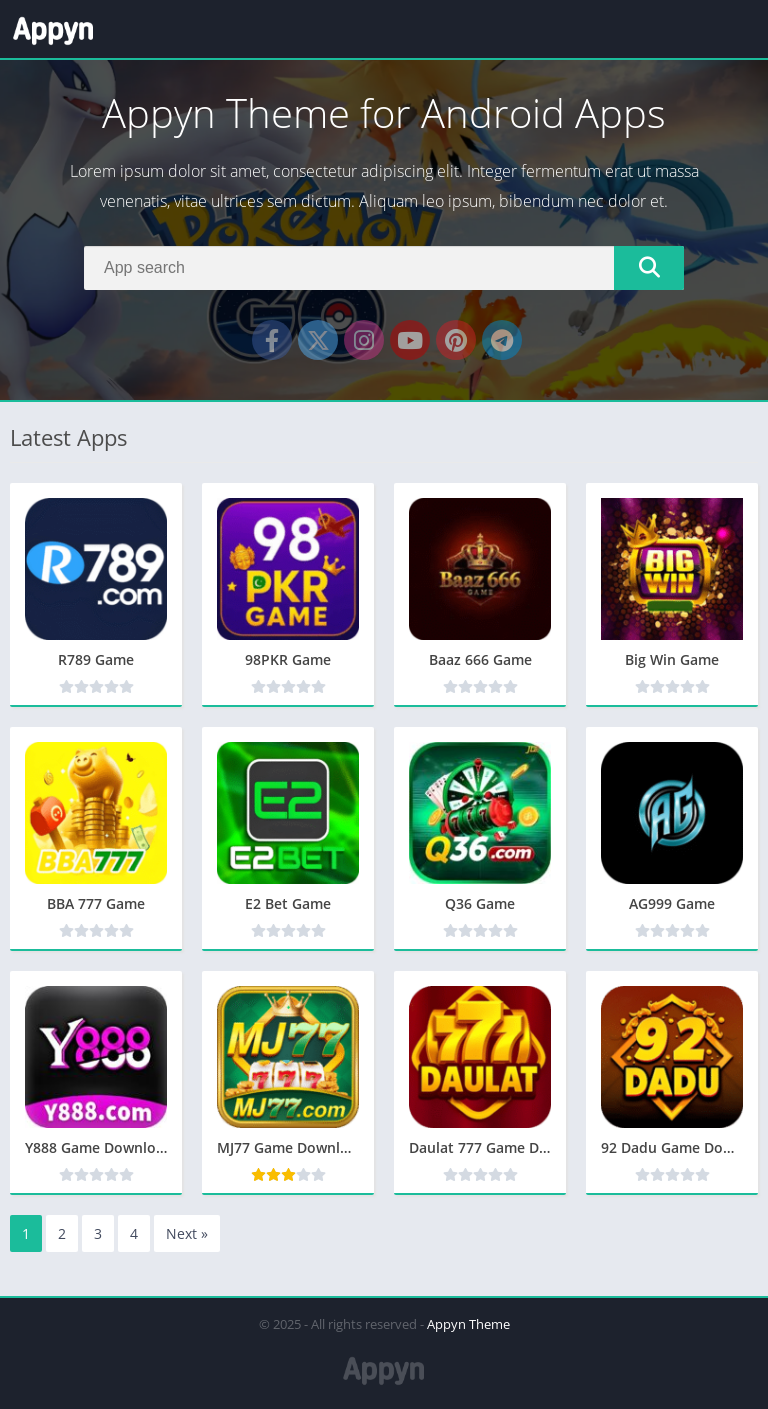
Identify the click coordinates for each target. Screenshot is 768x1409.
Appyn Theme (468, 1324)
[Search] (384, 268)
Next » (187, 1233)
